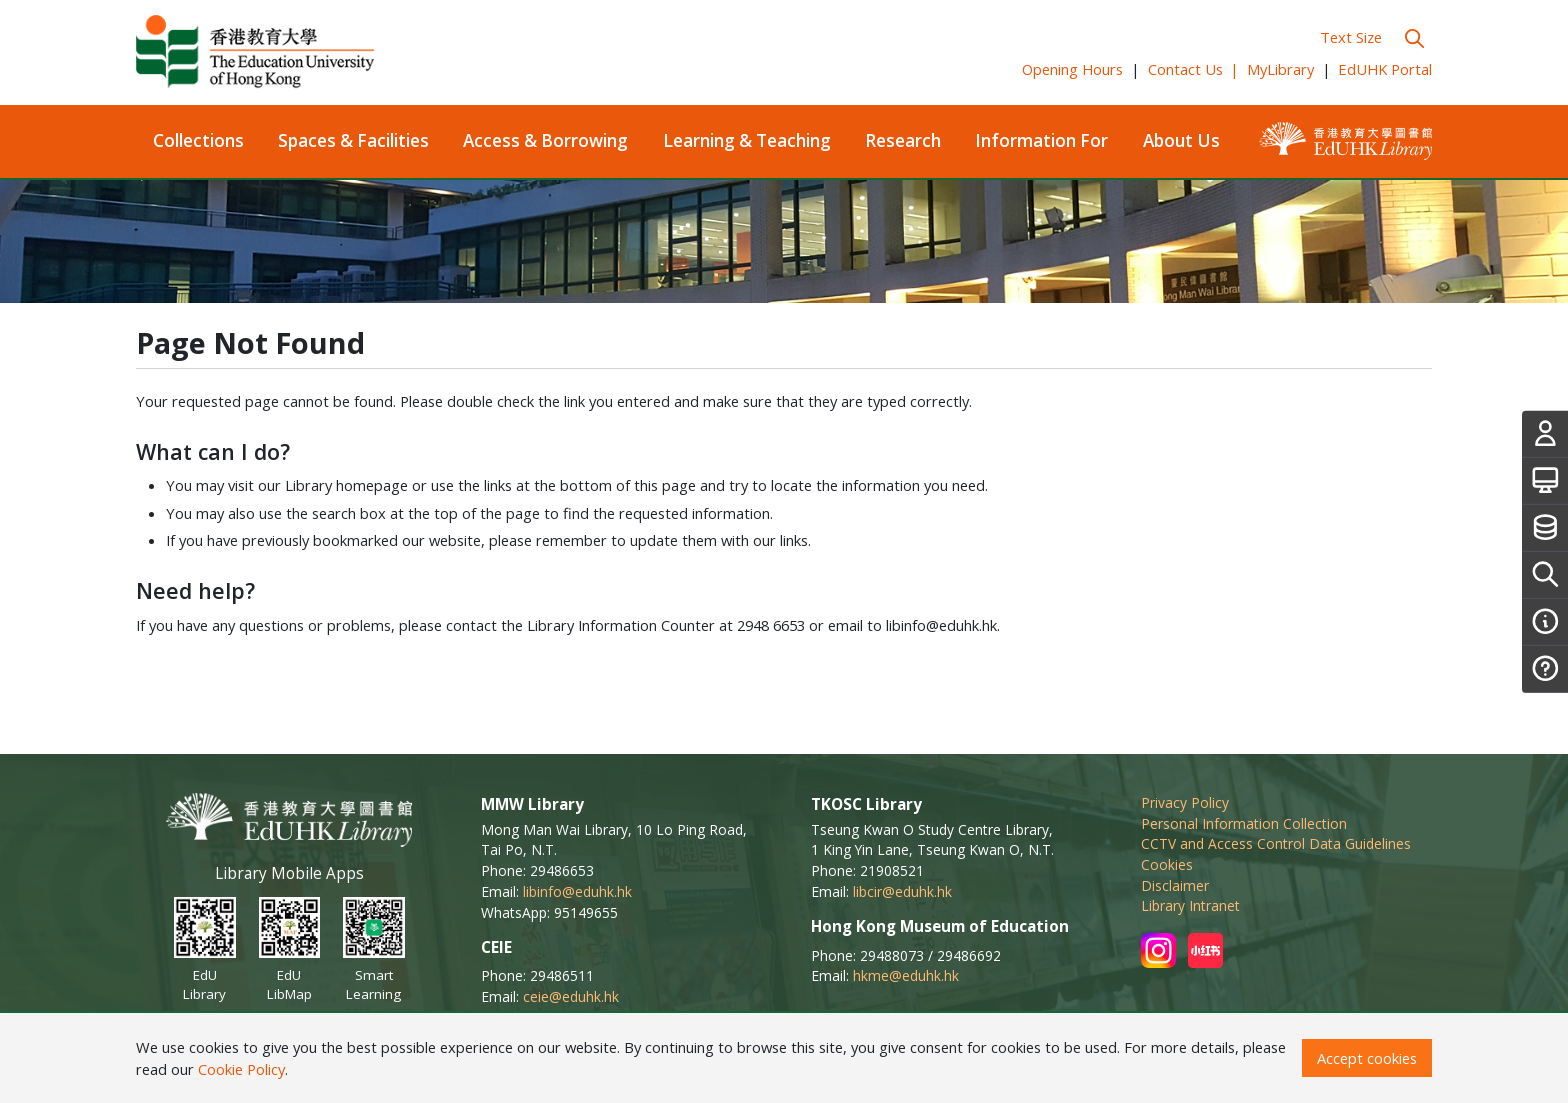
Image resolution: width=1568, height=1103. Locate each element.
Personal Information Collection (1244, 823)
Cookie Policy (241, 1069)
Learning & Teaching (747, 140)
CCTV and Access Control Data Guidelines (1276, 843)
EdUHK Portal (1385, 69)
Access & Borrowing (545, 140)
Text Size (1351, 37)
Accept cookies (1367, 1058)
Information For (1041, 140)
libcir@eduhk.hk (902, 891)
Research (903, 140)
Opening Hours (1072, 69)
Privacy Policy (1185, 802)
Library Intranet (1190, 905)
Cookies (1167, 864)
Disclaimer (1175, 885)
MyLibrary (1280, 69)
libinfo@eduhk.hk (577, 891)
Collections (198, 140)
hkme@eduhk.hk (906, 975)
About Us (1181, 140)
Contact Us (1194, 69)
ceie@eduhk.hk (571, 996)
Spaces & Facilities (353, 140)
